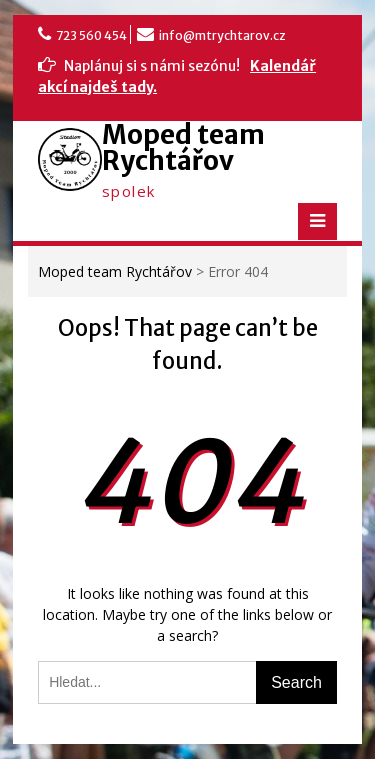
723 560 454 (91, 35)
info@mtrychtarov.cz (222, 35)
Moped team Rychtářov (183, 147)
